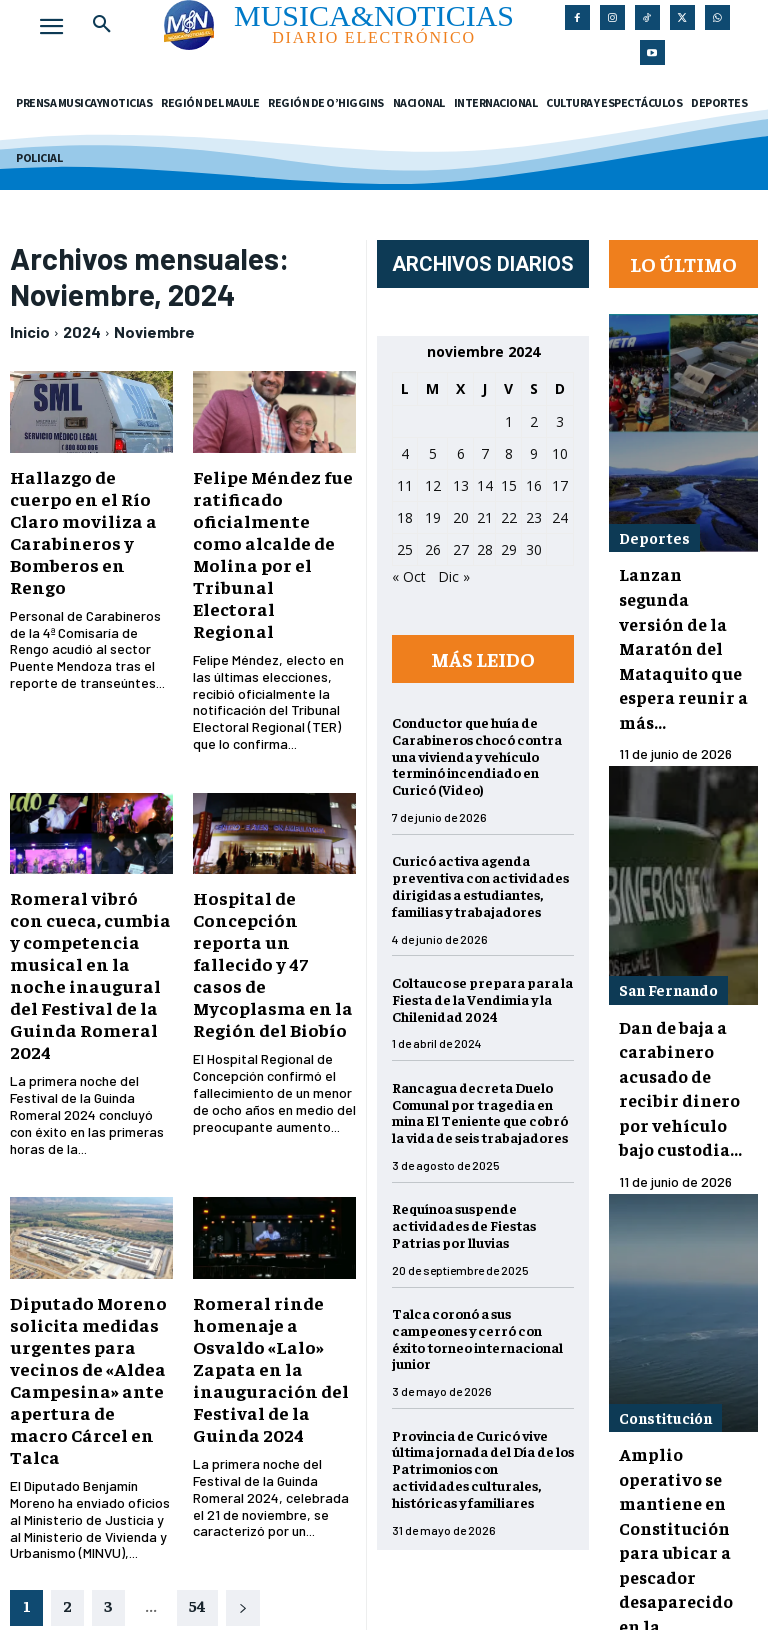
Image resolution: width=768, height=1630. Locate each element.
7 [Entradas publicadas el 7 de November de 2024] (493, 453)
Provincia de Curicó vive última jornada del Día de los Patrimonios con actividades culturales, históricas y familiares (491, 1468)
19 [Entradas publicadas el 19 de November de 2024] (441, 517)
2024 (82, 331)
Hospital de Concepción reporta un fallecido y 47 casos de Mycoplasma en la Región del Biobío (280, 877)
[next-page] (243, 1450)
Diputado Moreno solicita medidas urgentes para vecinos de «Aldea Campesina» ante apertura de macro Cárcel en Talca (82, 1242)
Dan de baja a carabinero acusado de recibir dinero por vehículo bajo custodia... (686, 992)
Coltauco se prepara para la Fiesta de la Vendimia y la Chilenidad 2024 (490, 999)
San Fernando (665, 912)
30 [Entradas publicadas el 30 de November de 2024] (542, 549)
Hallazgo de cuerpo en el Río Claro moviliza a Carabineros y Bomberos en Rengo (86, 515)
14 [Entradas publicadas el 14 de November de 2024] (493, 485)
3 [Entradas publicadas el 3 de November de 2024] (568, 421)
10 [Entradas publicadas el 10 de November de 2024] (568, 453)
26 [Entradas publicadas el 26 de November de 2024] (441, 549)
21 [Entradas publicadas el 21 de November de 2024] (493, 517)
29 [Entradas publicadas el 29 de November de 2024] (517, 549)
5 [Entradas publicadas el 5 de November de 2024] (441, 453)
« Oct (417, 576)
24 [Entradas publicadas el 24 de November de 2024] (568, 517)
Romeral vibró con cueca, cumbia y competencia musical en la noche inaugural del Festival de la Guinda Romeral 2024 (91, 887)
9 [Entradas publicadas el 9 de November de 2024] (542, 453)
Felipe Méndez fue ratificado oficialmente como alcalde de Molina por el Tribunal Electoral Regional (279, 525)
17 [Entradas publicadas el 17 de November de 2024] (568, 485)
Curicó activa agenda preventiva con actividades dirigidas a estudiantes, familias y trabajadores (488, 885)
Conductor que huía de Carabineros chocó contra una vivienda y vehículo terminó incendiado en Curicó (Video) (485, 755)
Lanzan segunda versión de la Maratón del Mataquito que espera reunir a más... (679, 607)
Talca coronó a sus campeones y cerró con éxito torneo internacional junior (485, 1338)
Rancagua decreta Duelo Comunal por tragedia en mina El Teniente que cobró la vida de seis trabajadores (488, 1112)
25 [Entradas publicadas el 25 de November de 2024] (413, 549)
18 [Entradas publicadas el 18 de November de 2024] (413, 517)
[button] (102, 24)
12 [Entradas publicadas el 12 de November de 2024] (441, 485)
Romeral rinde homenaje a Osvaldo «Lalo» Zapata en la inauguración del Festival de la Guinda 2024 (275, 1233)
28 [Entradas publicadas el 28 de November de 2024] (493, 549)
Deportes (652, 527)
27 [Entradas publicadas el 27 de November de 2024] (469, 549)
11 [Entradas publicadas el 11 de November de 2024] (413, 485)
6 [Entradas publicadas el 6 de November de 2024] (469, 453)
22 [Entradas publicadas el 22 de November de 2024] (517, 517)
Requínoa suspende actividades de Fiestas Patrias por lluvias (472, 1225)
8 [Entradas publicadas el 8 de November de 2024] (517, 453)
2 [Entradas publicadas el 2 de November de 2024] (542, 421)
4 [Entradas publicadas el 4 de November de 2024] (413, 453)
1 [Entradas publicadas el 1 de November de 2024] (517, 421)
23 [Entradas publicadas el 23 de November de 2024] (542, 517)
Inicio (30, 331)
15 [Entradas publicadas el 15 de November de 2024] (517, 485)
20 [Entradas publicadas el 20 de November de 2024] (469, 517)
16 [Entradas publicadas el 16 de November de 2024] (542, 485)
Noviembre (154, 331)
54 (197, 1447)
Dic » (462, 576)
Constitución (664, 1296)
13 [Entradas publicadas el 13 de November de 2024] (469, 485)
